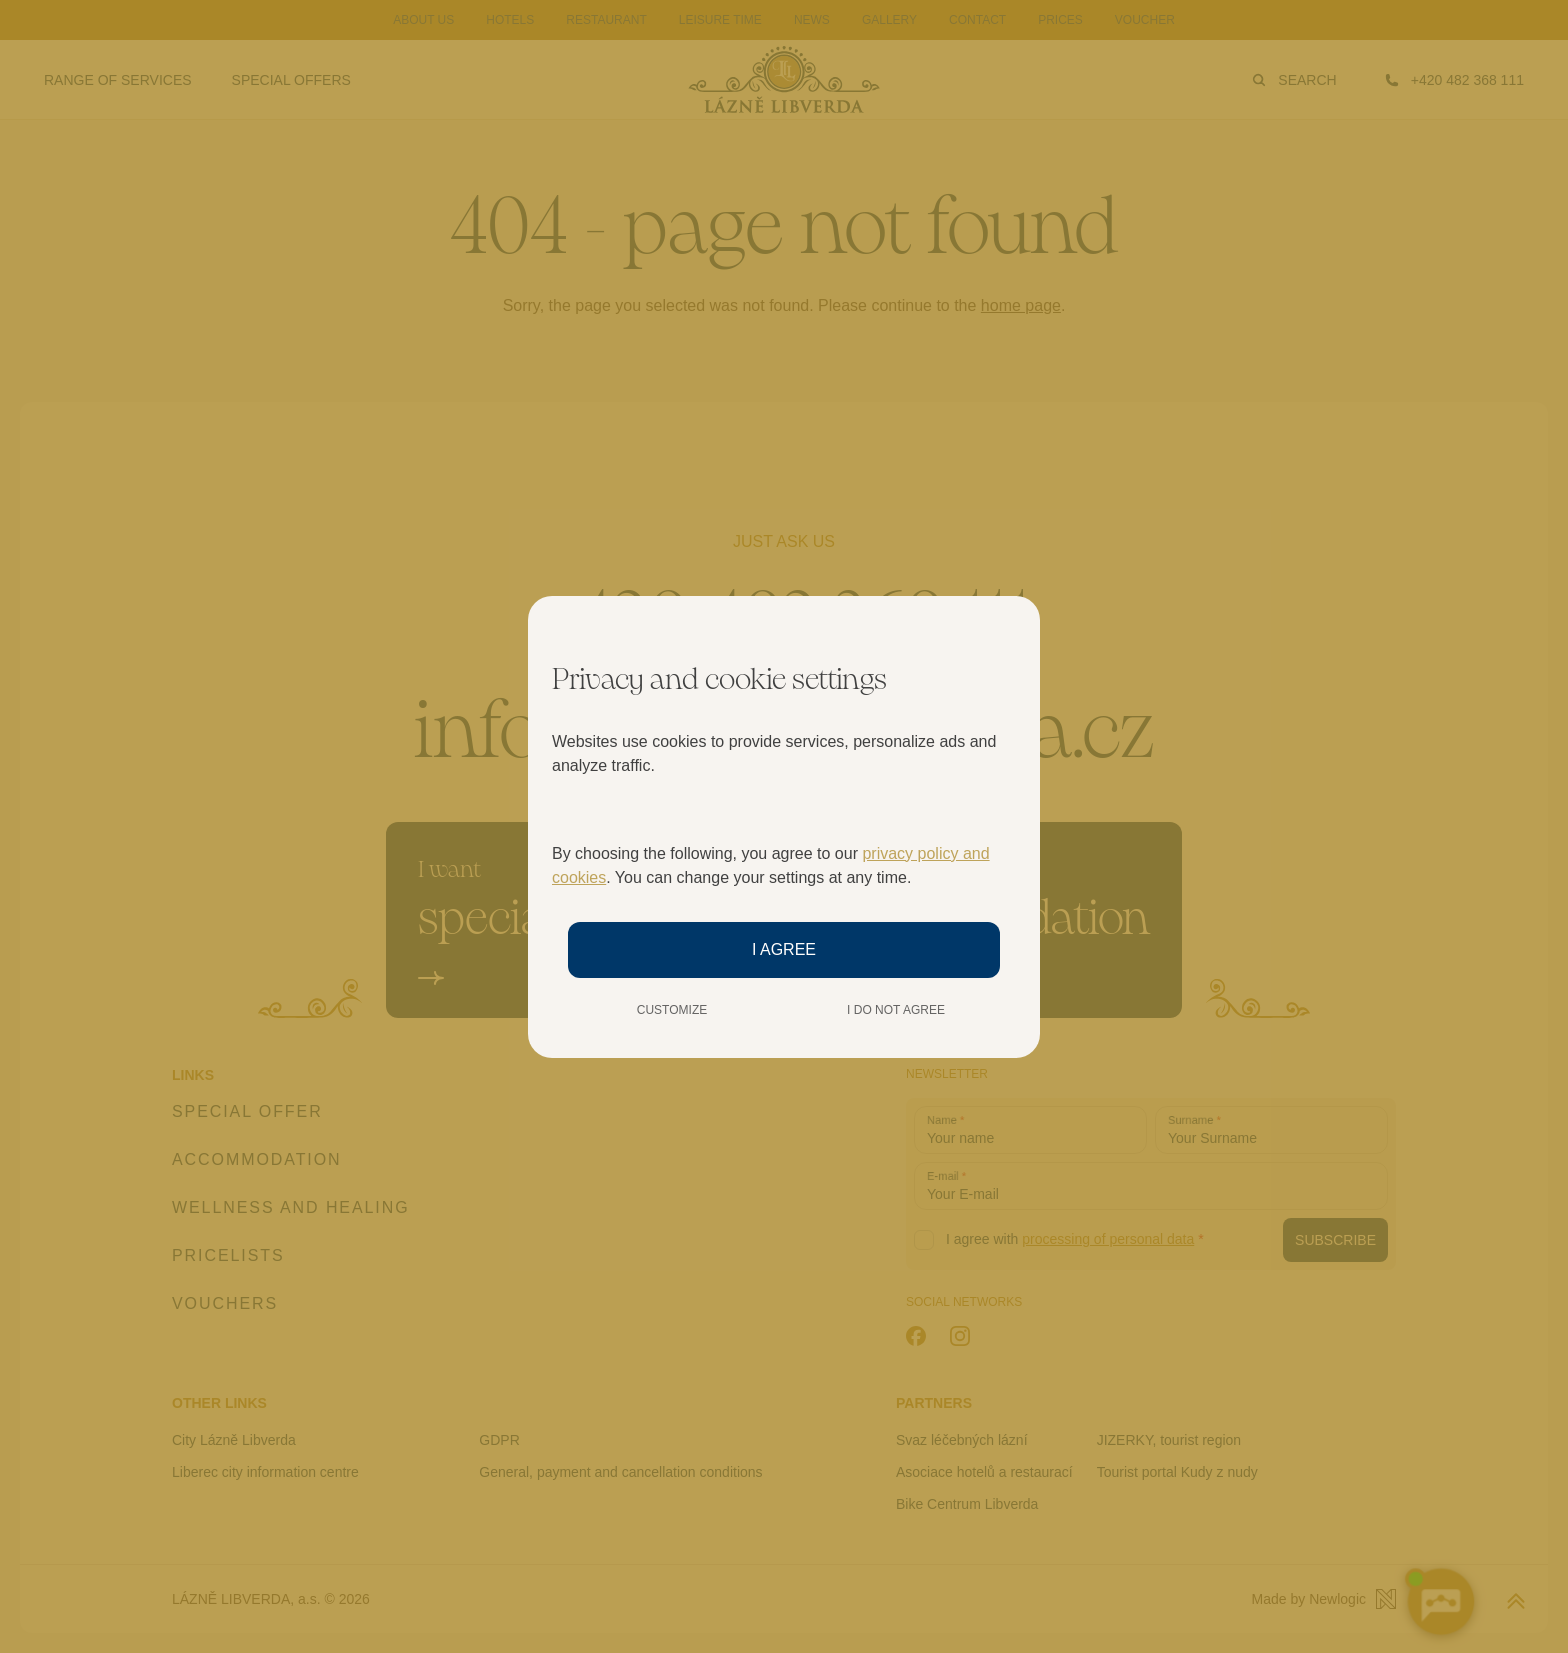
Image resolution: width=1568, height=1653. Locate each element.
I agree (784, 949)
